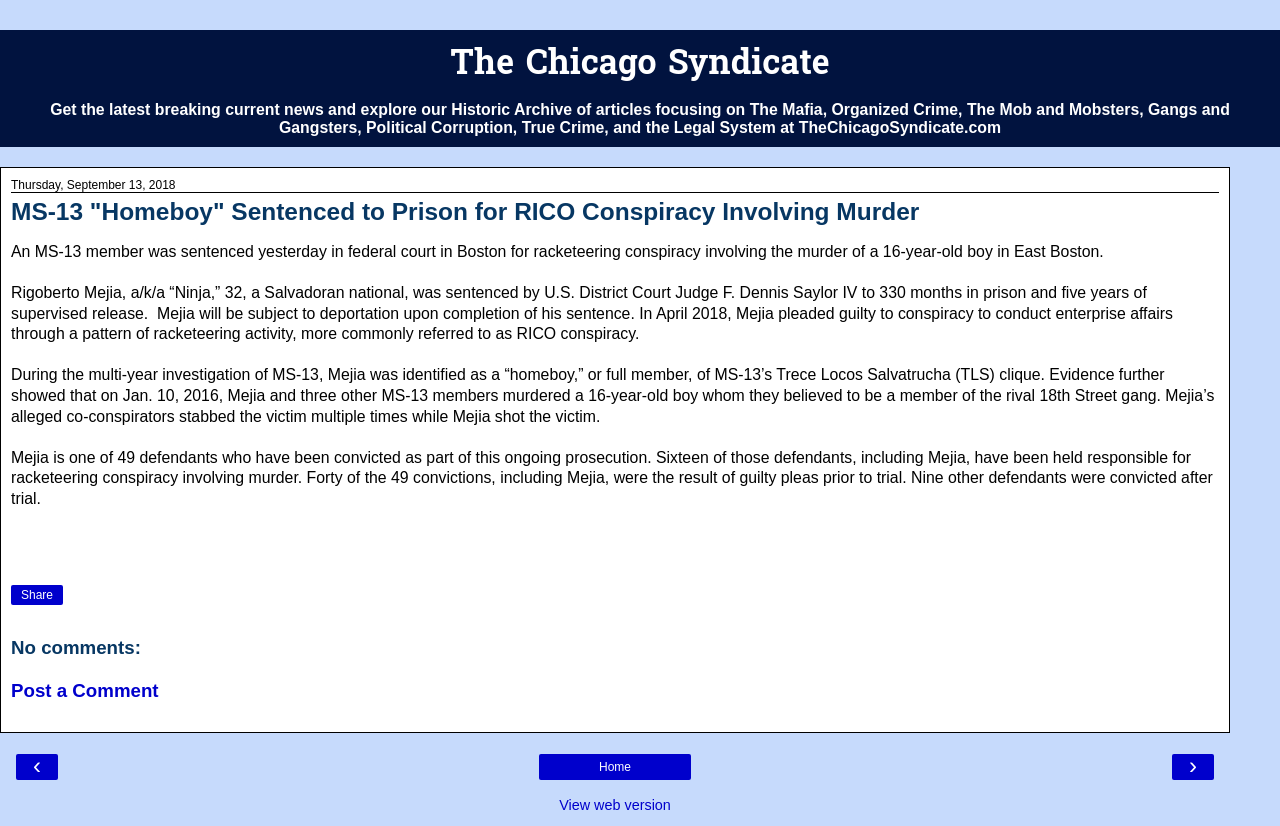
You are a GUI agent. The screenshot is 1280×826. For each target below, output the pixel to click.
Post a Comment (85, 690)
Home (615, 767)
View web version (615, 805)
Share (37, 595)
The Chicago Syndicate (639, 65)
